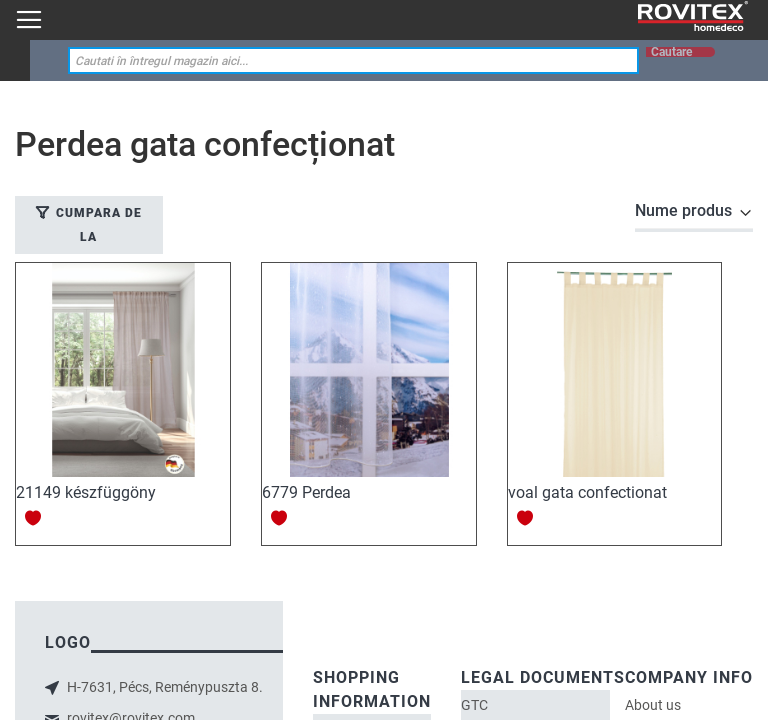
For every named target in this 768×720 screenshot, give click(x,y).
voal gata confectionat (587, 492)
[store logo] (693, 16)
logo (68, 642)
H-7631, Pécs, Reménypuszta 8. (163, 687)
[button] (33, 517)
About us (653, 705)
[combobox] (354, 60)
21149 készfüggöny (86, 492)
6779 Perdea (306, 492)
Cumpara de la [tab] (99, 225)
